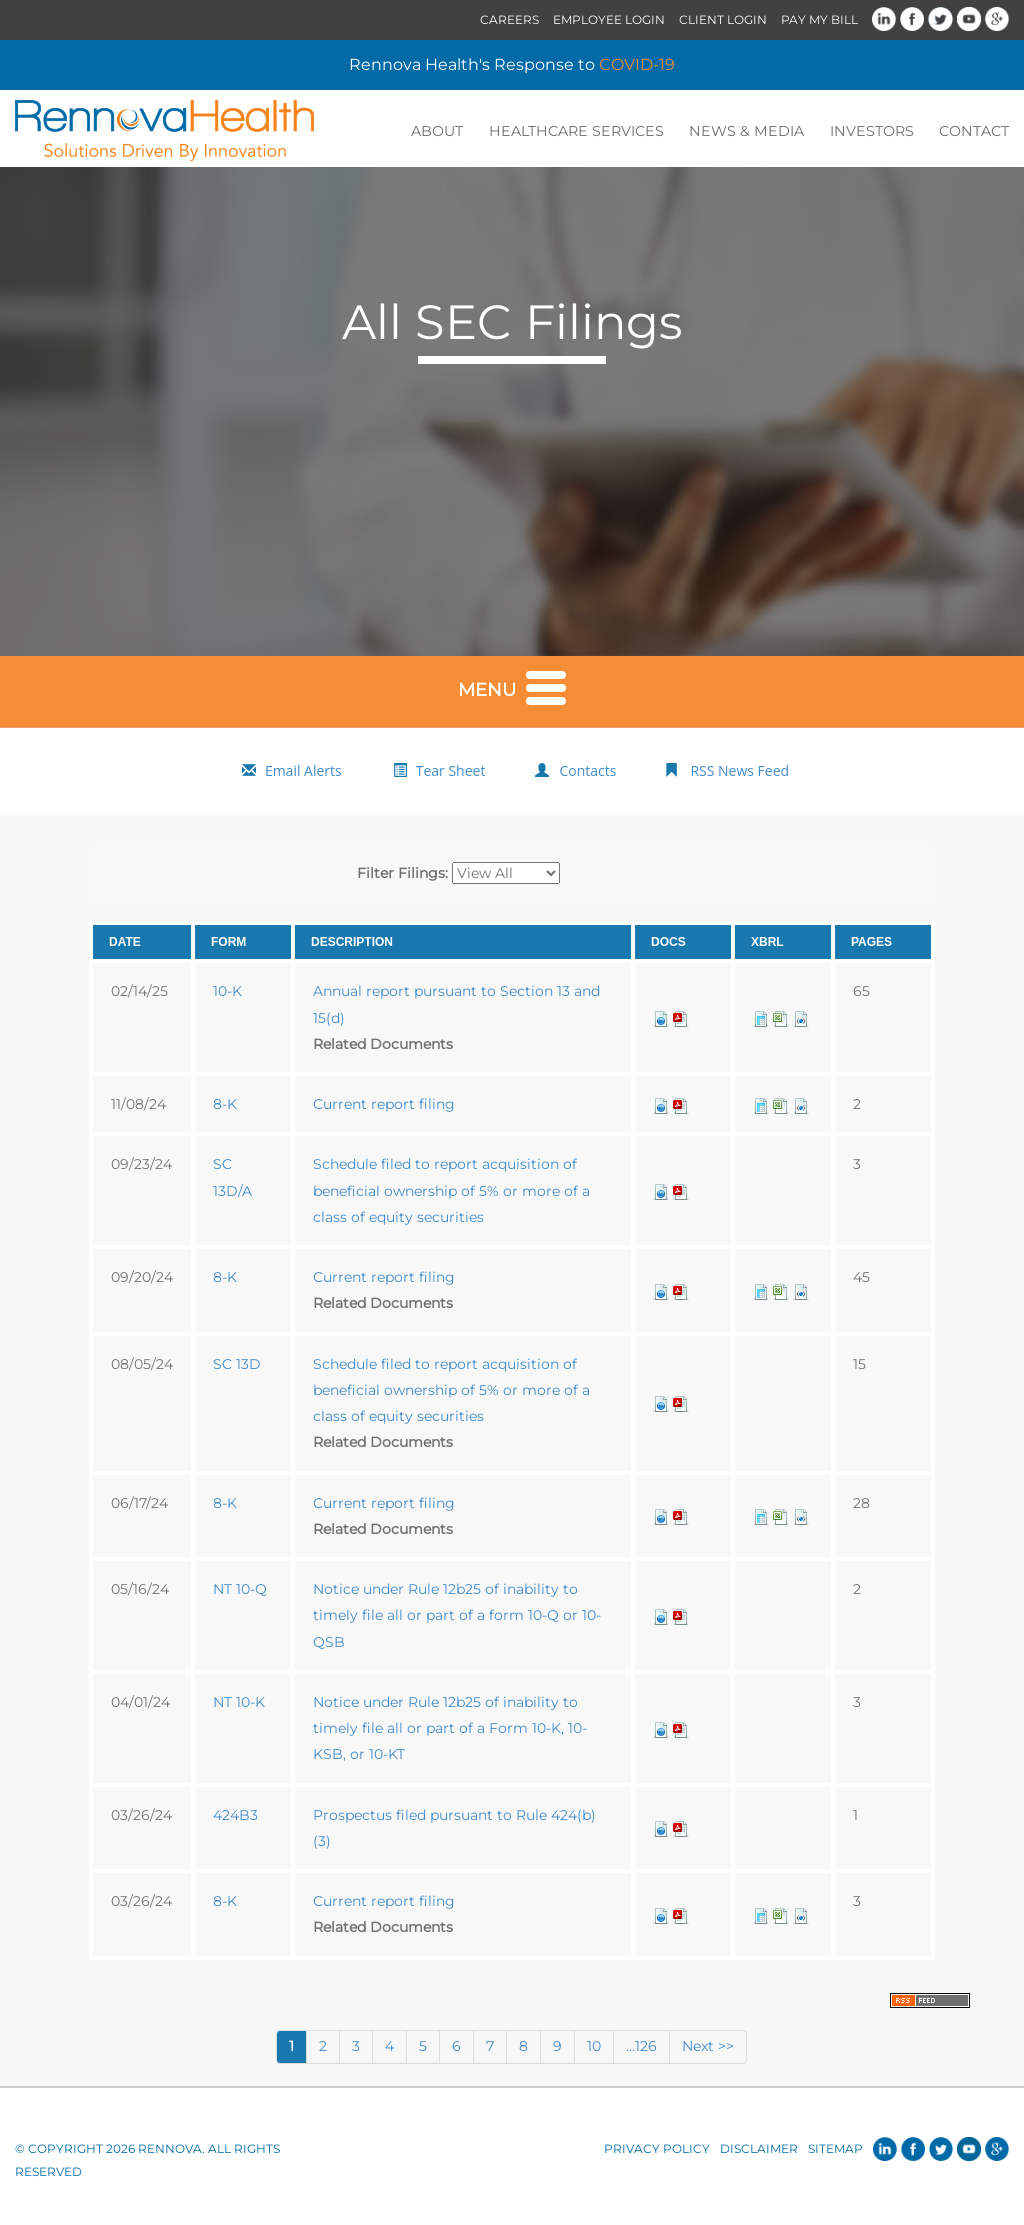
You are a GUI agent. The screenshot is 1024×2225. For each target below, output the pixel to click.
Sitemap (835, 2150)
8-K (225, 1106)
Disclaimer (759, 2150)
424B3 (235, 1816)
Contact (974, 131)
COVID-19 (637, 64)
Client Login (723, 19)
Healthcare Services (591, 131)
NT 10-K (239, 1704)
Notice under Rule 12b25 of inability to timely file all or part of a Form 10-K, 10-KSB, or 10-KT (450, 1730)
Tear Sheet (451, 772)
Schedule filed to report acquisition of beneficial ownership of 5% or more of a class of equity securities (451, 1192)
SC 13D (237, 1365)
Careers (509, 19)
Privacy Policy (657, 2150)
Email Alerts (303, 772)
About (457, 131)
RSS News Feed (739, 772)
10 (594, 2048)
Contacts (587, 772)
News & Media (755, 131)
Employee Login (609, 19)
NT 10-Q (240, 1591)
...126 (641, 2048)
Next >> (708, 2048)
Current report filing (384, 1106)
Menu (512, 687)
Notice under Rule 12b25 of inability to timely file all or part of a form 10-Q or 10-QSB (457, 1617)
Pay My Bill (819, 19)
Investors (875, 131)
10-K (227, 993)
